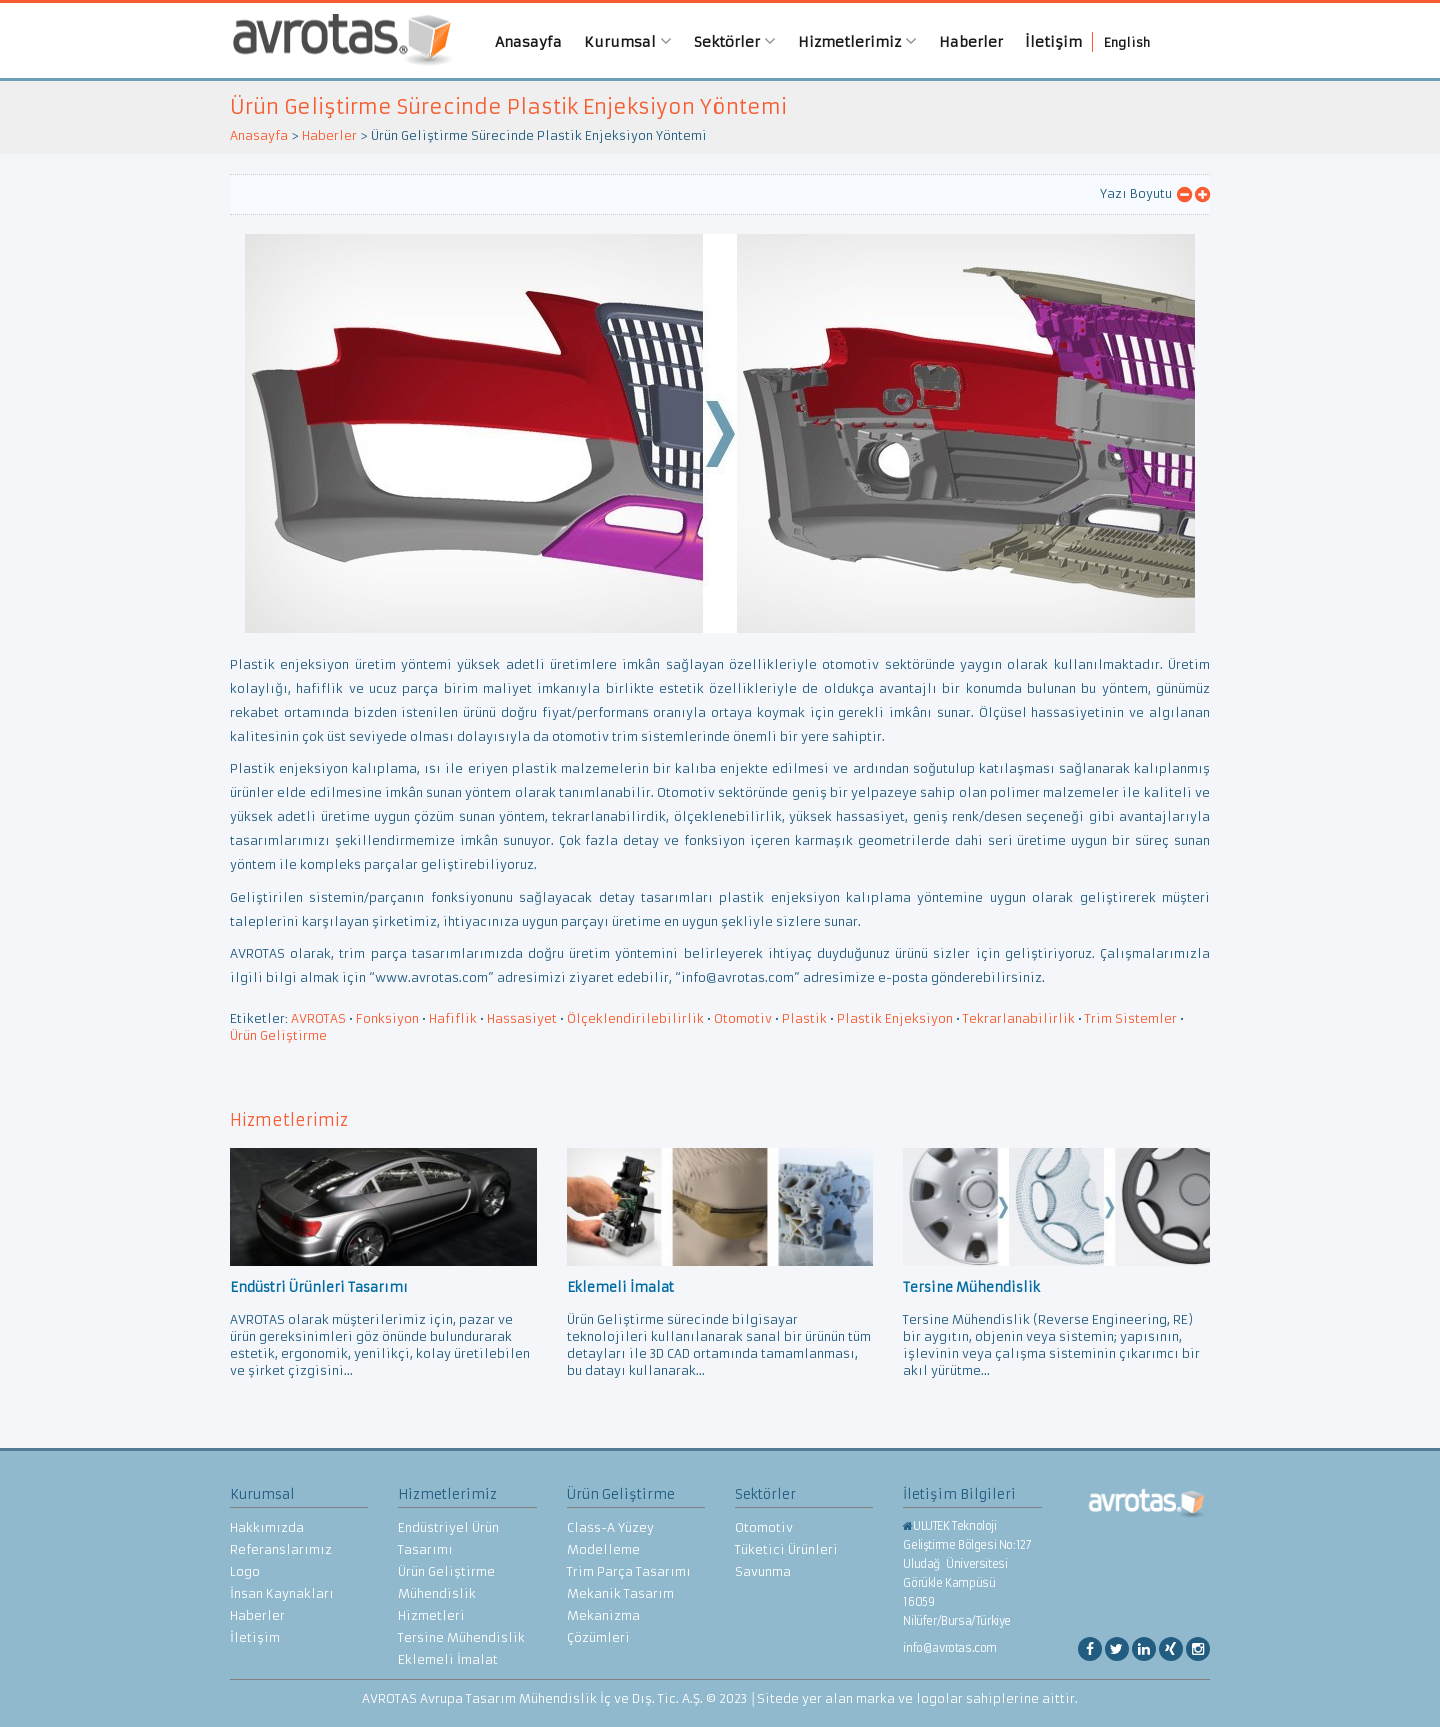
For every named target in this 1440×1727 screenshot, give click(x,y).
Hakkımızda (267, 1527)
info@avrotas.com (950, 1648)
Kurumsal (629, 41)
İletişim (1054, 42)
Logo (245, 1571)
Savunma (763, 1571)
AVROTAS (335, 40)
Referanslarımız (281, 1549)
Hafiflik (453, 1018)
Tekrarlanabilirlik (1019, 1018)
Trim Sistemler (1131, 1018)
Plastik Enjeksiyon (895, 1018)
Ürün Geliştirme (278, 1035)
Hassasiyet (522, 1018)
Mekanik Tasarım (620, 1593)
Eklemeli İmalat (448, 1659)
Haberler (972, 42)
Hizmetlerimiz (858, 41)
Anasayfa (529, 42)
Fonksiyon (387, 1018)
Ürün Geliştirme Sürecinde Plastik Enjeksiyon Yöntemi (508, 106)
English (1128, 42)
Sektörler (736, 41)
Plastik (804, 1018)
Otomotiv (743, 1018)
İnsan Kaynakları (282, 1593)
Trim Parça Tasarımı (629, 1571)
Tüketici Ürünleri (786, 1549)
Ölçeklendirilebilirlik (635, 1018)
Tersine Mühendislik (461, 1637)
